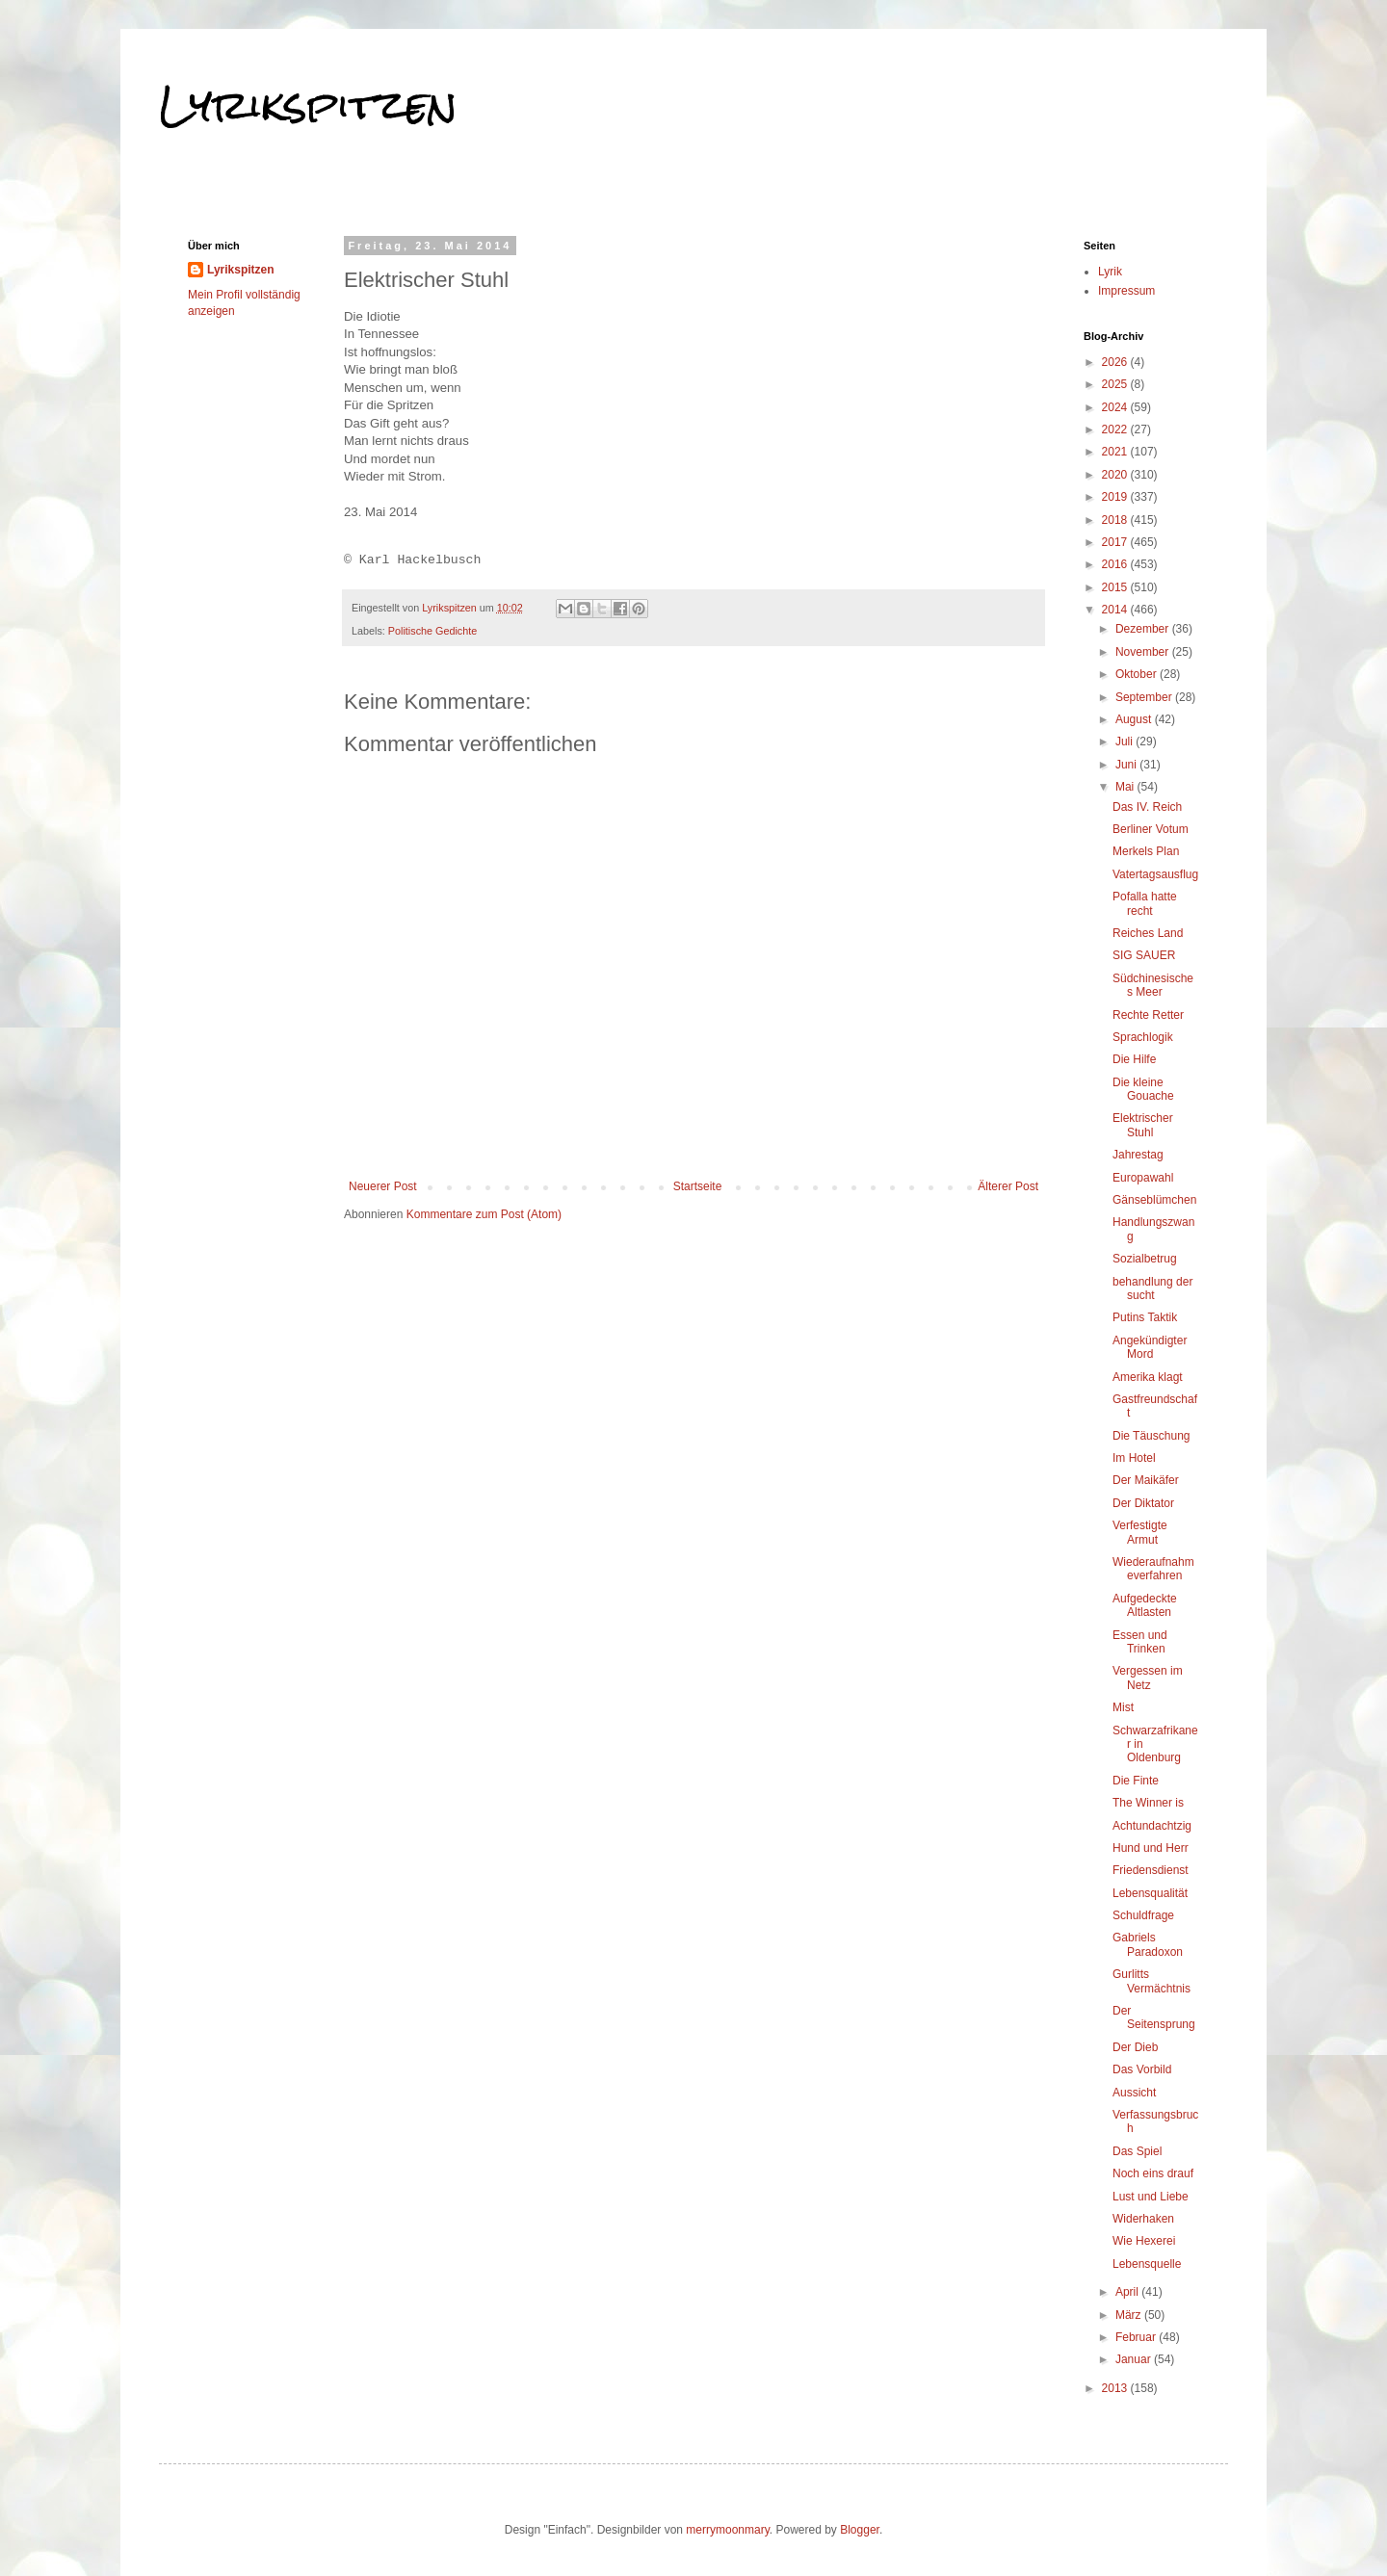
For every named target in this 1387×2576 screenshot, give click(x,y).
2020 (1116, 474)
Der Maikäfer (1145, 1480)
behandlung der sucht (1152, 1288)
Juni (1127, 764)
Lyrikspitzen (308, 105)
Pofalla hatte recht (1144, 903)
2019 (1116, 497)
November (1143, 652)
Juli (1125, 741)
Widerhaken (1143, 2218)
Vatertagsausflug (1155, 874)
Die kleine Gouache (1143, 1089)
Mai (1126, 787)
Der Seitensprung (1153, 2017)
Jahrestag (1138, 1154)
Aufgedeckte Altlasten (1144, 1605)
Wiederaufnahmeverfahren (1153, 1568)
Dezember (1143, 629)
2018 (1116, 520)
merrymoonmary (727, 2530)
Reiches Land (1147, 933)
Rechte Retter (1148, 1015)
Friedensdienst (1150, 1870)
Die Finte (1135, 1780)
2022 (1116, 429)
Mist (1123, 1707)
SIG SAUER (1143, 955)
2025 (1116, 384)
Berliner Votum (1150, 829)
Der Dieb (1135, 2047)
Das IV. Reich (1147, 807)
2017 (1116, 542)
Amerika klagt (1147, 1377)
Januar (1134, 2359)
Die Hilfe (1134, 1059)
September (1145, 697)
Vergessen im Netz (1147, 1677)
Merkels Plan (1145, 851)
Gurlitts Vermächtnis (1151, 1980)
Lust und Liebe (1150, 2196)
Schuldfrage (1143, 1915)
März (1129, 2315)
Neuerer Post (383, 1186)
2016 (1116, 564)
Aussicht (1134, 2092)
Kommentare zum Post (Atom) (484, 1214)
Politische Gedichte (432, 631)
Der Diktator (1143, 1503)
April (1128, 2292)
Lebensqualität (1150, 1893)
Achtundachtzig (1151, 1826)
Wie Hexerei (1143, 2241)
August (1135, 719)
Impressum (1126, 291)
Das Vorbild (1141, 2069)
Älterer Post (1008, 1186)
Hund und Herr (1150, 1848)
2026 (1116, 362)
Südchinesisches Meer (1152, 985)
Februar (1137, 2337)
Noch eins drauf (1152, 2173)
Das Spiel (1137, 2151)
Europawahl (1142, 1177)
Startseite (697, 1186)
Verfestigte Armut (1139, 1532)
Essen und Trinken (1139, 1641)
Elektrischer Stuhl (1142, 1124)
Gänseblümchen (1154, 1200)
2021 (1116, 451)
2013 (1116, 2388)
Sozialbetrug (1144, 1258)
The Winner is (1148, 1802)
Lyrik (1110, 271)
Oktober (1137, 674)
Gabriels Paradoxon (1147, 1944)
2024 (1116, 407)
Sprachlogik (1142, 1037)
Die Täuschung (1151, 1436)
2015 (1116, 587)
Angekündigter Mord (1149, 1347)
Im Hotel (1134, 1458)
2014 (1116, 609)
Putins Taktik (1144, 1317)
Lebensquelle (1146, 2264)
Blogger (859, 2530)
